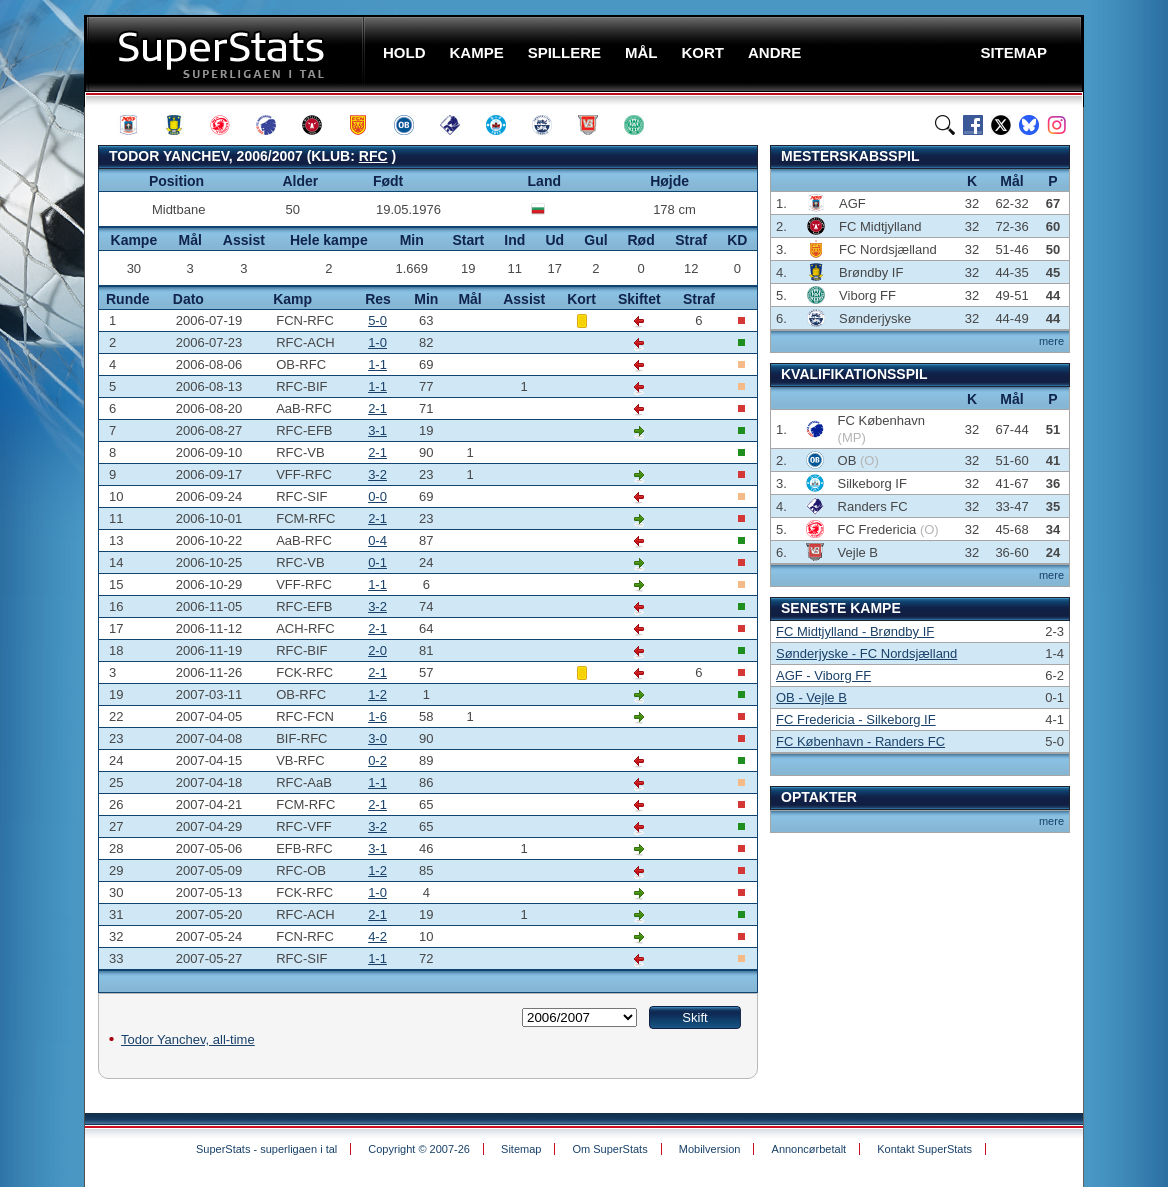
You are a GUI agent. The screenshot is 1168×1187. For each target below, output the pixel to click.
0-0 (377, 496)
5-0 (377, 320)
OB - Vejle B (811, 697)
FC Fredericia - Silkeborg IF (856, 719)
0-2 (377, 760)
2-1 (377, 408)
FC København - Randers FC (860, 741)
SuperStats (226, 53)
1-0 (377, 342)
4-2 (377, 936)
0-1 (377, 562)
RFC (373, 156)
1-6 (377, 716)
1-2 (377, 694)
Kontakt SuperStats (924, 1149)
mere (1051, 341)
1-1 (377, 364)
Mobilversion (710, 1149)
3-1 (377, 430)
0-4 (377, 540)
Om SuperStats (609, 1149)
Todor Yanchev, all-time (188, 1039)
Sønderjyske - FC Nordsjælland (866, 653)
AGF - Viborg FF (823, 675)
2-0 (377, 650)
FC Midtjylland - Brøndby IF (855, 631)
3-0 (377, 738)
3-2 (377, 474)
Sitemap (521, 1149)
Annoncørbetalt (809, 1149)
